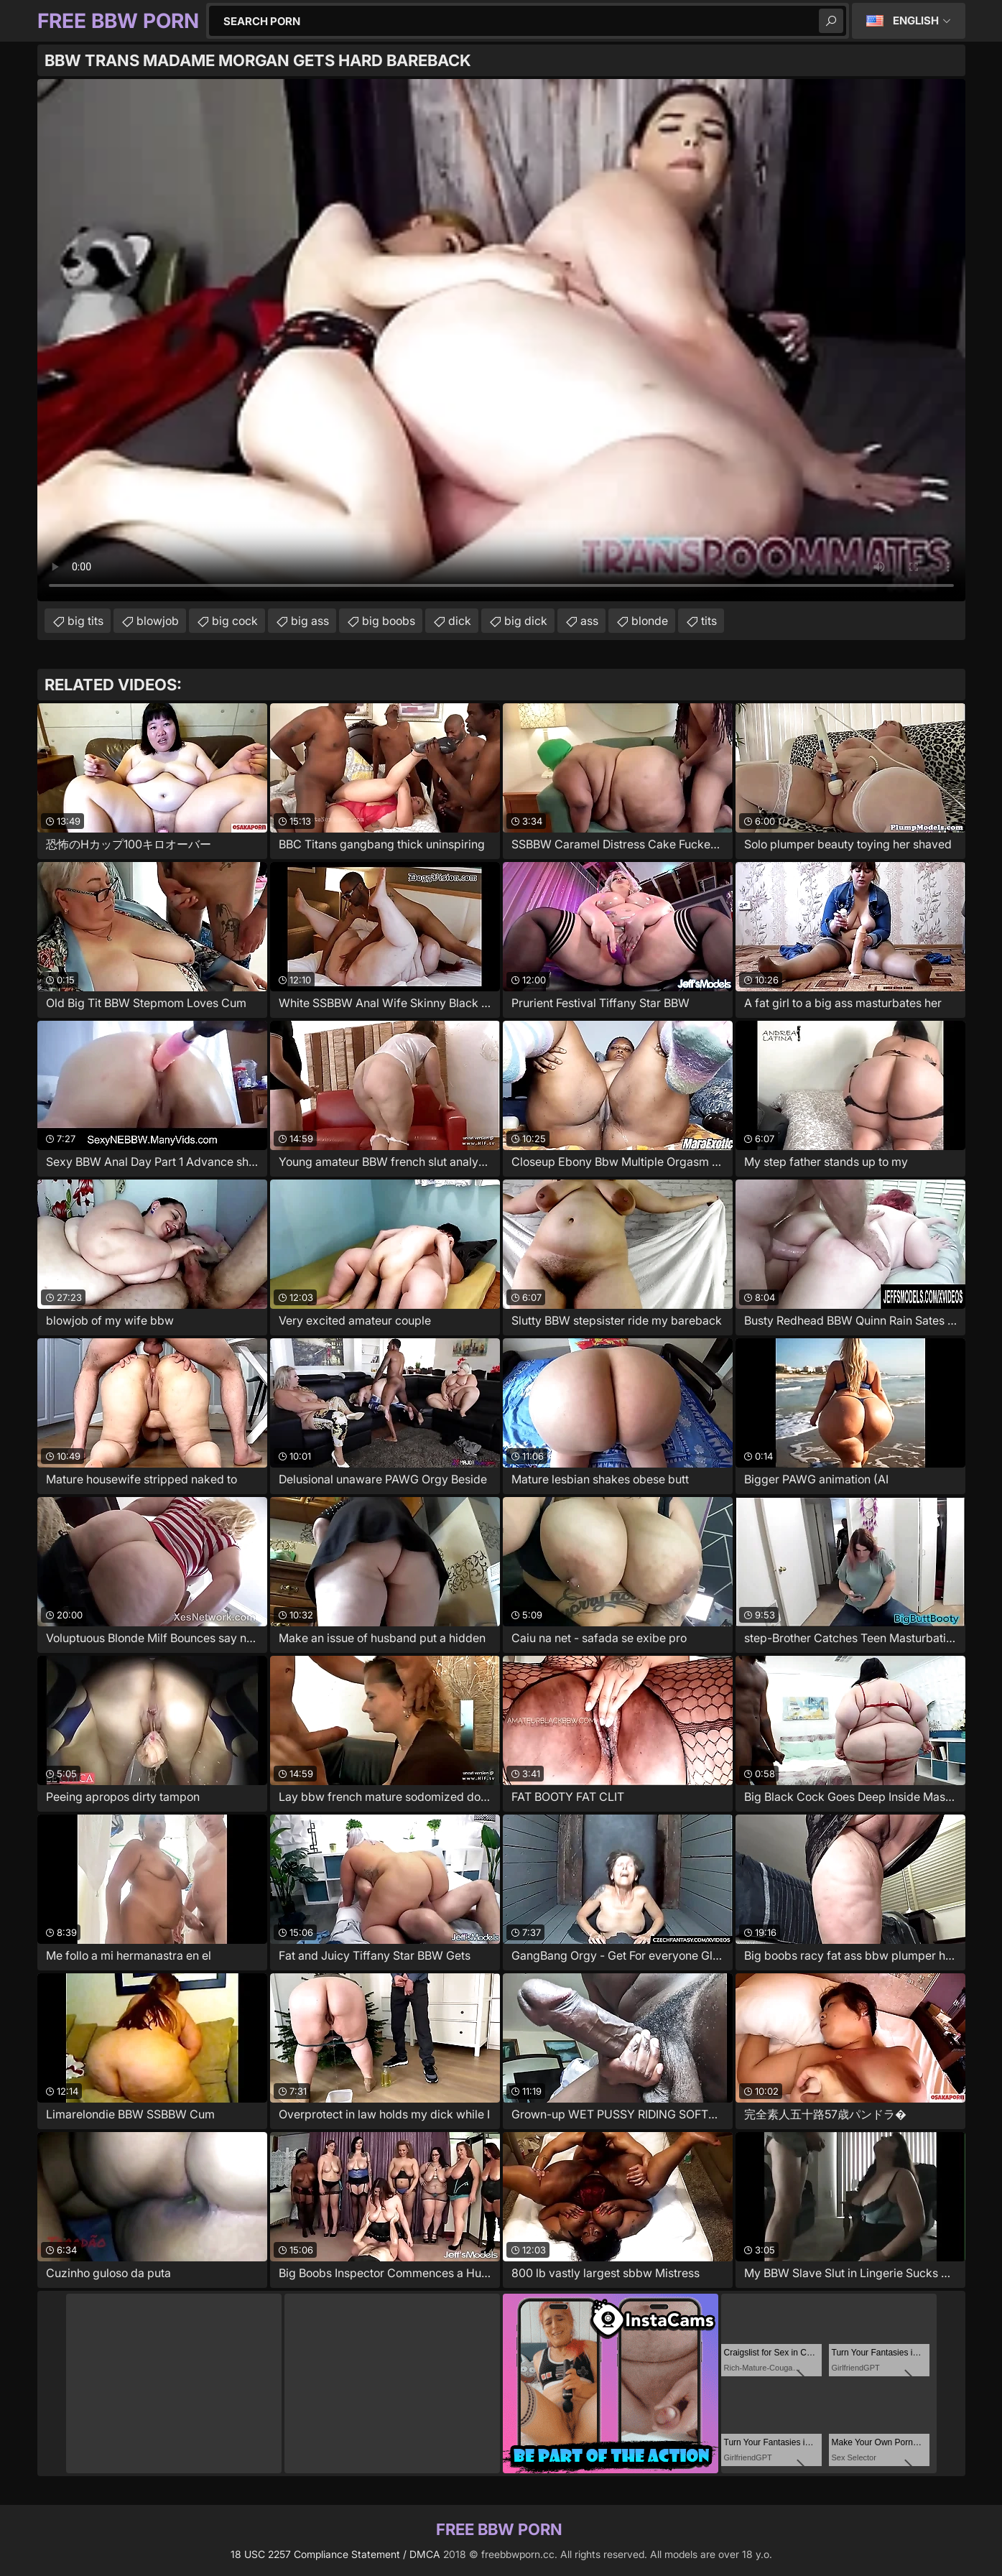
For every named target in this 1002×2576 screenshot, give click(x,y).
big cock (235, 620)
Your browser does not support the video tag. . (501, 340)
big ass (310, 620)
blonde (649, 620)
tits (709, 620)
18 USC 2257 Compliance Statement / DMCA (335, 2554)
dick (459, 620)
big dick (525, 620)
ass (589, 620)
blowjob (157, 620)
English (916, 20)
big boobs (388, 620)
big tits (85, 620)
